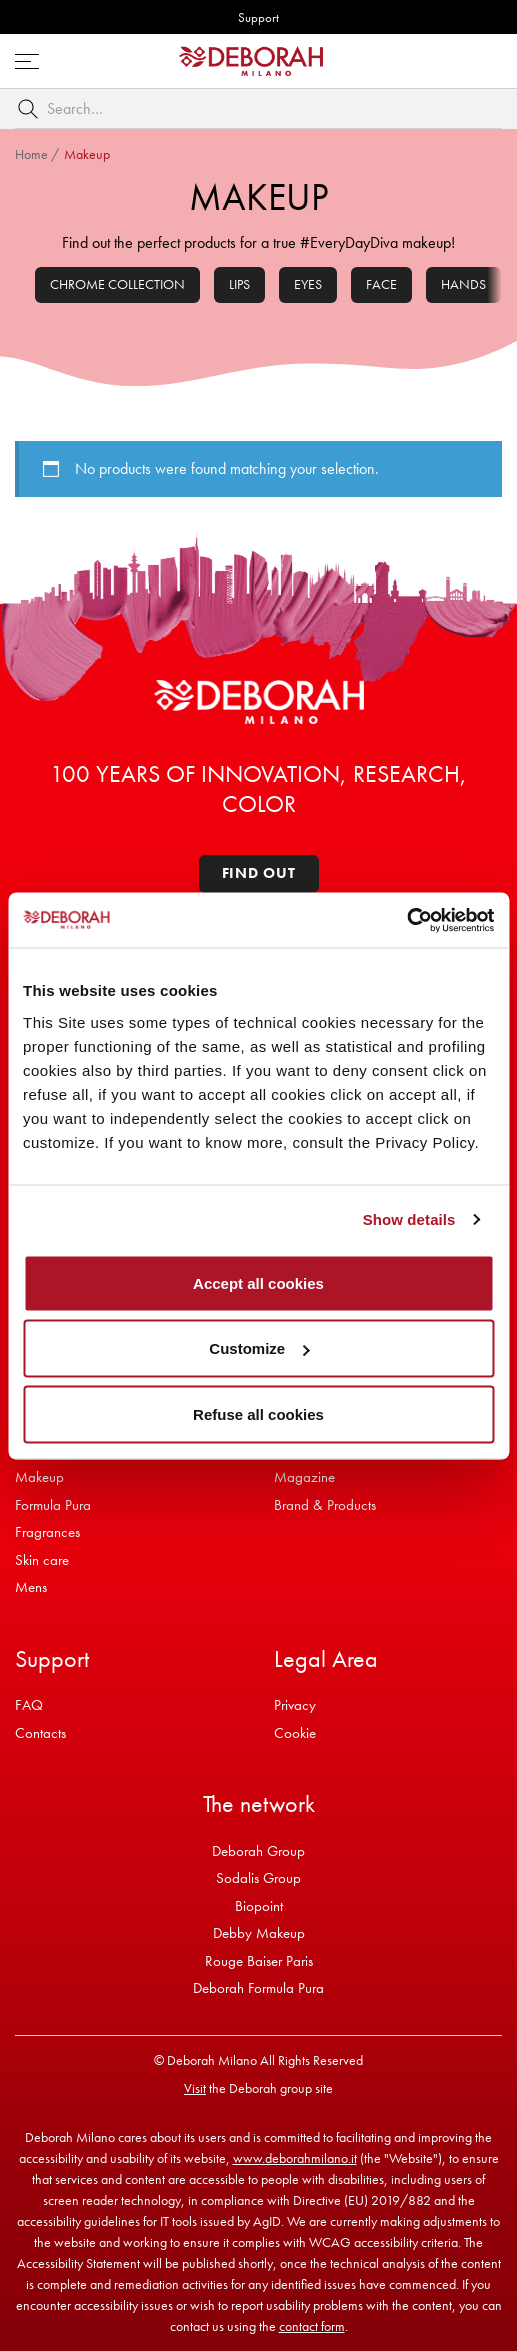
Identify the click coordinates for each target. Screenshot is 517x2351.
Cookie (295, 1733)
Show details (409, 1219)
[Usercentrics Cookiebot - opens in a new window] (406, 920)
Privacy (295, 1705)
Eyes (308, 284)
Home (31, 154)
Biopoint (259, 1906)
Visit (195, 2088)
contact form (312, 2326)
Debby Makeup (259, 1933)
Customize (259, 1348)
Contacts (40, 1733)
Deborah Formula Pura (258, 1988)
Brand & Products (325, 1505)
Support (258, 17)
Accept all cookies (258, 1282)
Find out (259, 873)
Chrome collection (117, 284)
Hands (463, 284)
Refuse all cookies (258, 1413)
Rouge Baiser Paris (259, 1961)
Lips (239, 284)
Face (381, 284)
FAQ (29, 1705)
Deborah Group (258, 1851)
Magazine (304, 1477)
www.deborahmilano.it (295, 2158)
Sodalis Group (258, 1878)
